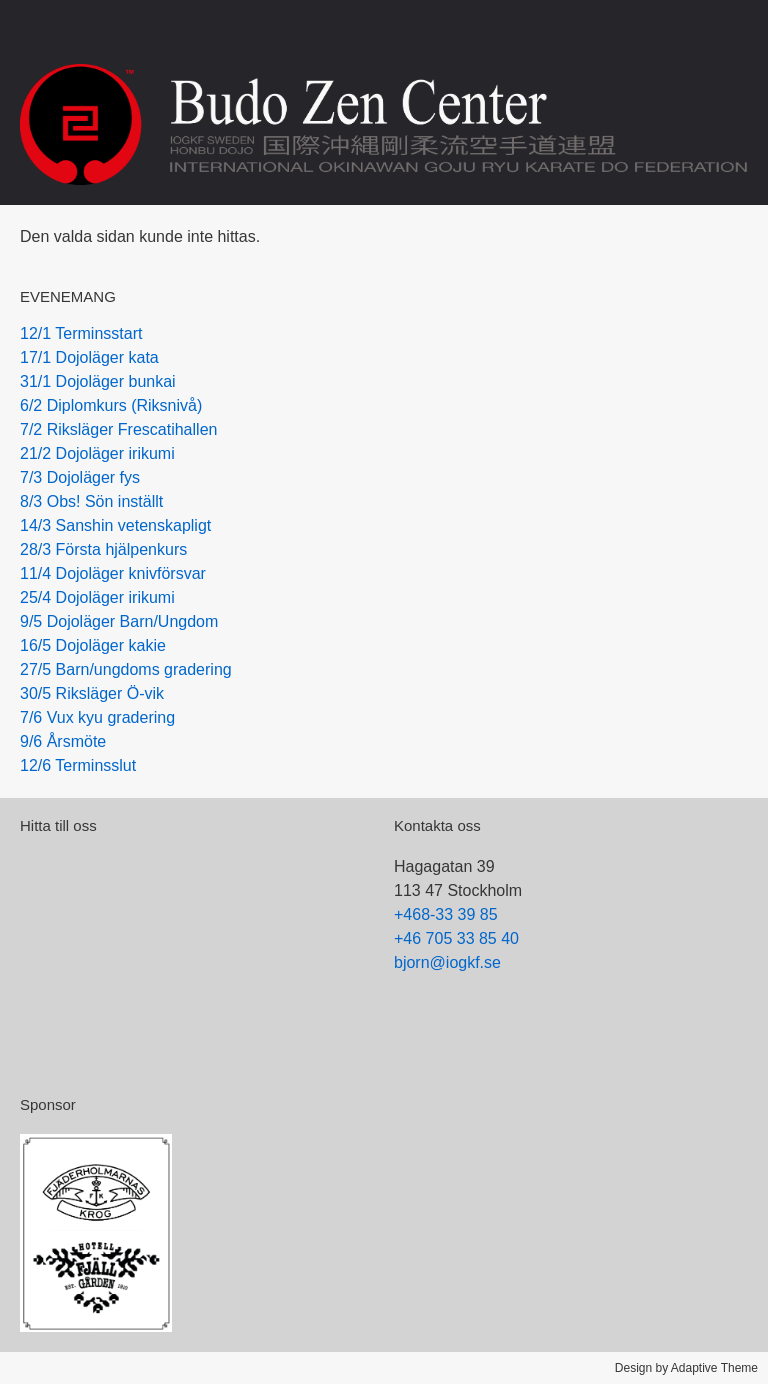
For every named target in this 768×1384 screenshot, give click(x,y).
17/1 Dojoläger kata (89, 357)
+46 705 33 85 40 (456, 938)
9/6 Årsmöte (63, 741)
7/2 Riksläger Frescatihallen (118, 429)
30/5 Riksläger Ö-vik (92, 693)
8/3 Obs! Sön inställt (91, 501)
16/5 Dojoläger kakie (93, 645)
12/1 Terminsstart (81, 333)
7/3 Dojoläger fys (80, 477)
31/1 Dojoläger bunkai (98, 381)
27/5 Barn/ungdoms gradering (126, 669)
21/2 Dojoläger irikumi (97, 453)
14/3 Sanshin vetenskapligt (115, 525)
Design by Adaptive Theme (686, 1368)
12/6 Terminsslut (78, 765)
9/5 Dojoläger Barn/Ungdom (119, 621)
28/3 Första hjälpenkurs (103, 549)
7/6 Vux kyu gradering (97, 717)
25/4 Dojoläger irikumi (97, 597)
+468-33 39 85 (446, 914)
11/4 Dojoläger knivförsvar (113, 573)
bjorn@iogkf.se (447, 962)
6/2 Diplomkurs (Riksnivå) (111, 405)
